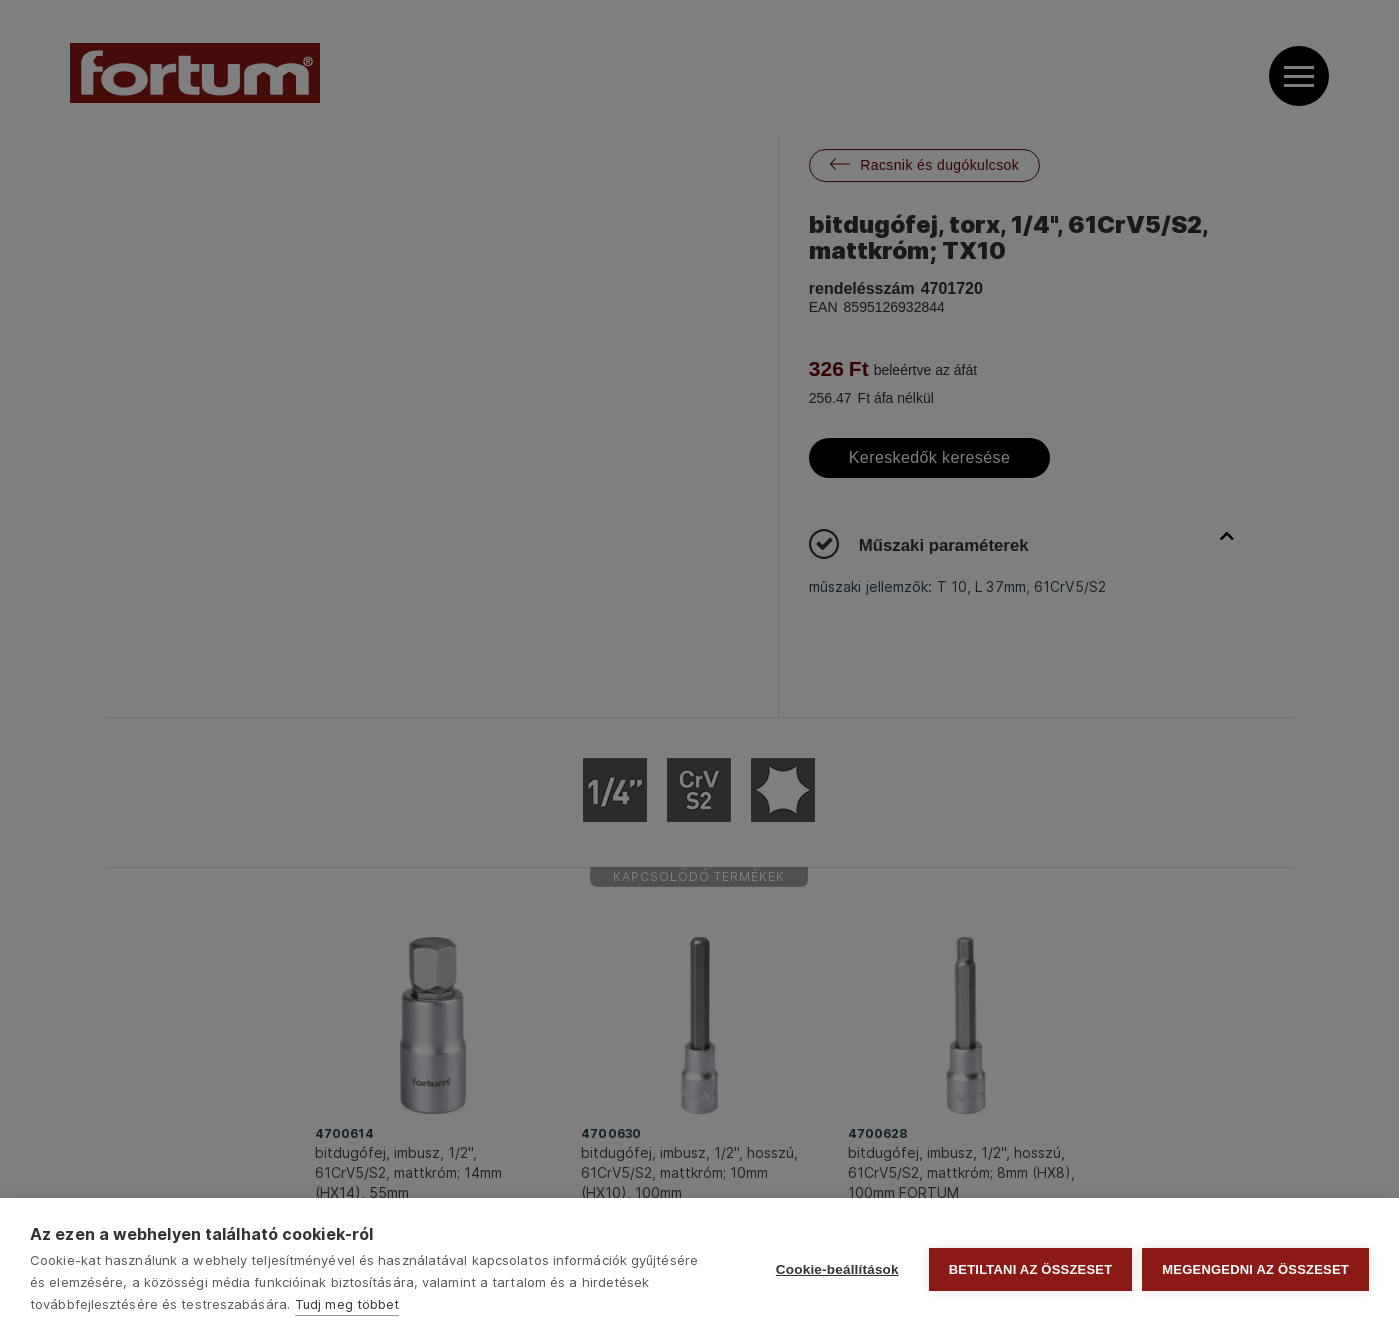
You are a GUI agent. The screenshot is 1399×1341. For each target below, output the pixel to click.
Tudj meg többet (347, 1304)
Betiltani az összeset (1031, 1269)
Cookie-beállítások (837, 1269)
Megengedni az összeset (1255, 1269)
